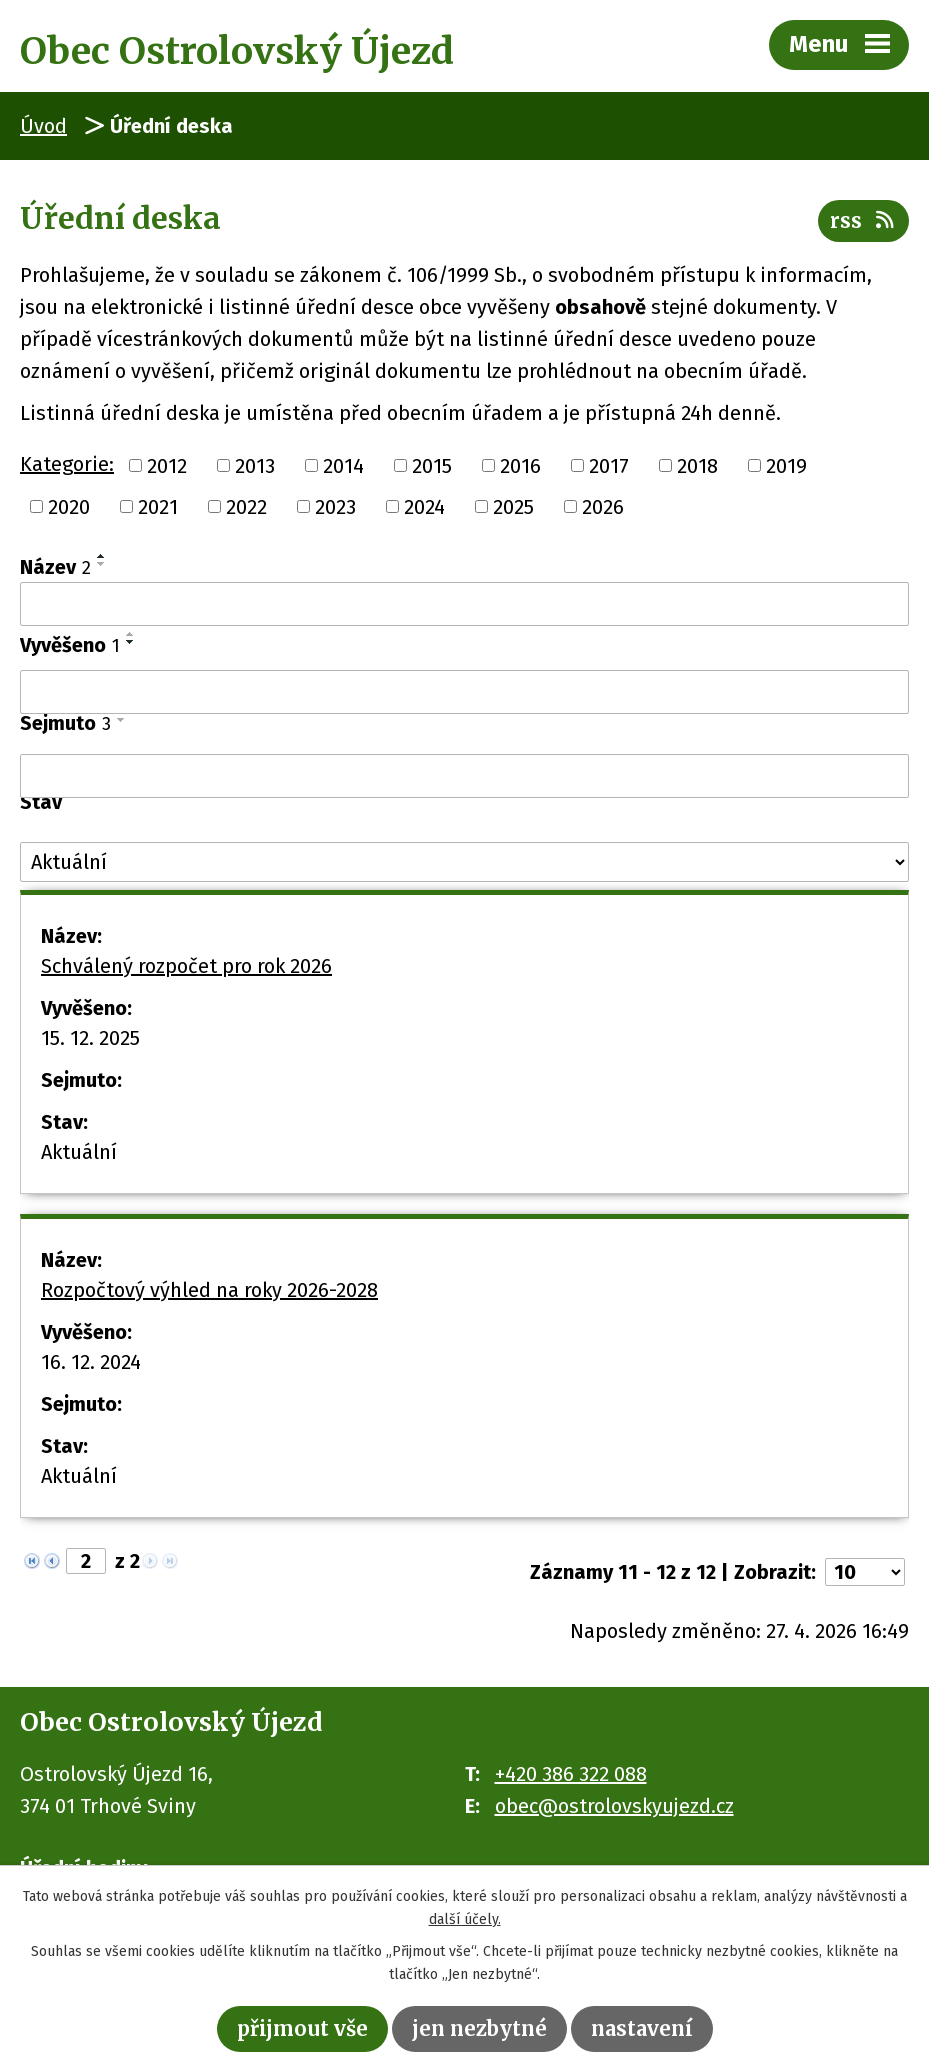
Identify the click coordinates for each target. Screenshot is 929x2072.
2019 (786, 465)
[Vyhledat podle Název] (464, 604)
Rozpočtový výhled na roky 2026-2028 (209, 1290)
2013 (255, 465)
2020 (69, 507)
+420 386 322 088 (571, 1774)
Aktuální (79, 1152)
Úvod (43, 126)
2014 (343, 465)
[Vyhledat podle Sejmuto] (464, 776)
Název (55, 567)
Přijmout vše (302, 2028)
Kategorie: (67, 464)
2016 (520, 465)
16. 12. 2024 (91, 1362)
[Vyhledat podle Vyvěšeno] (464, 692)
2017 (609, 465)
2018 (697, 465)
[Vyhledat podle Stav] (464, 862)
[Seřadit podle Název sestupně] (102, 564)
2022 (246, 507)
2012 (167, 465)
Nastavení (642, 2028)
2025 (513, 507)
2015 (432, 465)
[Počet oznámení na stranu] (865, 1572)
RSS (863, 220)
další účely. (465, 1919)
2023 (335, 507)
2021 (158, 507)
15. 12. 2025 (90, 1038)
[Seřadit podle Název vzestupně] (102, 556)
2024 (424, 507)
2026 (603, 507)
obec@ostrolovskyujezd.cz (614, 1806)
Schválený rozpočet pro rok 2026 (186, 966)
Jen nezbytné (479, 2028)
